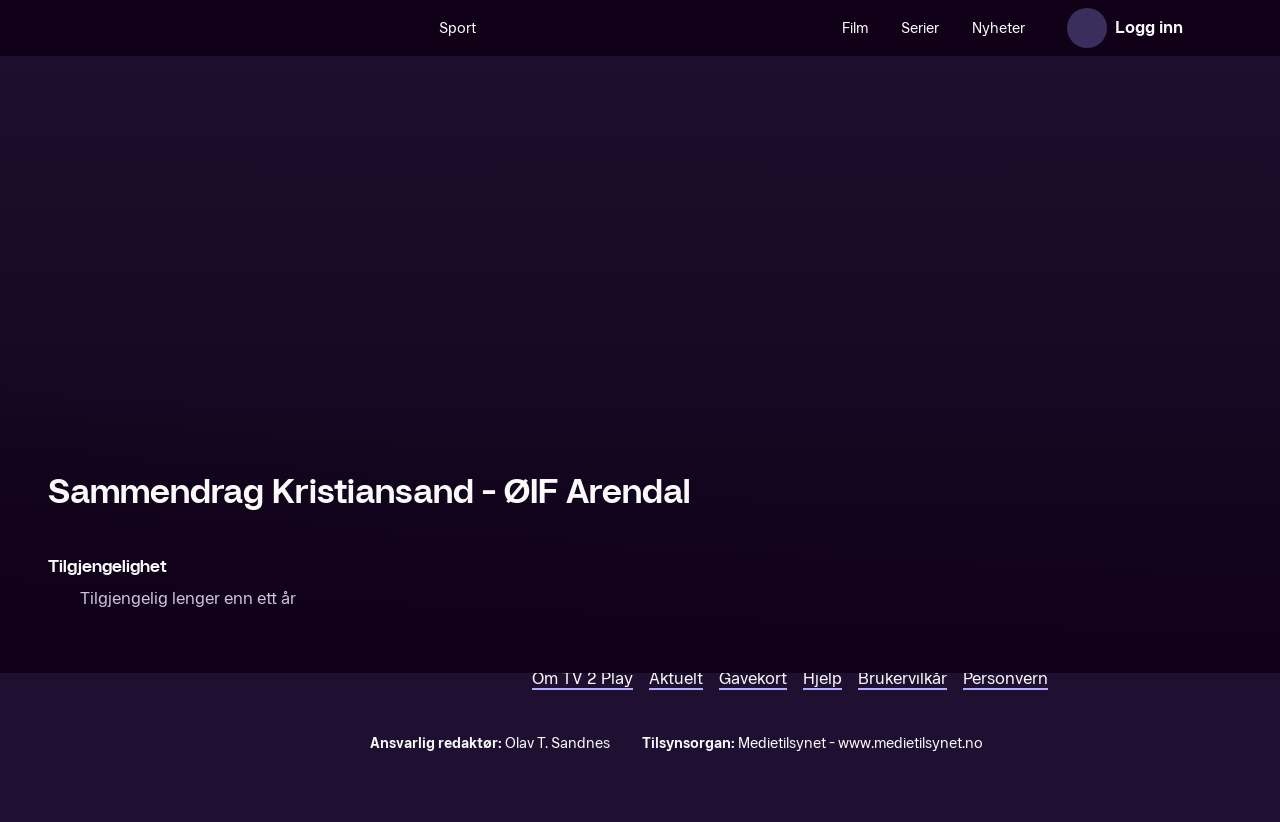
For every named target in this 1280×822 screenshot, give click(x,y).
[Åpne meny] (1212, 28)
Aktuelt (676, 678)
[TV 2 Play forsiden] (198, 28)
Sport (457, 28)
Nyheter (998, 28)
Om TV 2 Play (582, 678)
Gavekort (753, 678)
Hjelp (822, 678)
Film (855, 28)
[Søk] (402, 28)
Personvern (1005, 678)
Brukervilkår (902, 678)
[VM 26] (659, 28)
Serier (920, 28)
